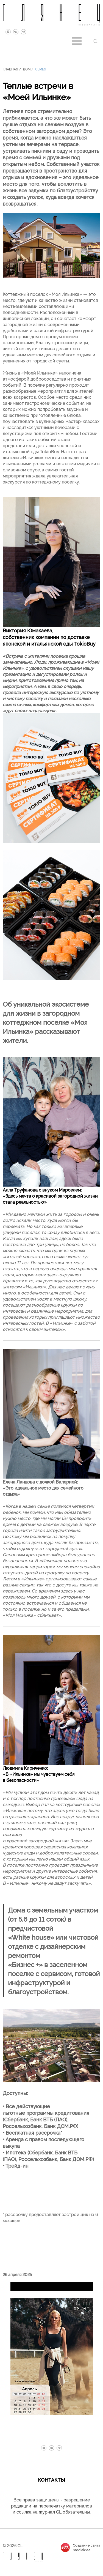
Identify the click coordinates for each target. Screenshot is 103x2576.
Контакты (51, 2479)
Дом (26, 69)
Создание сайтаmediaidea (86, 2547)
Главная (10, 69)
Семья (40, 69)
